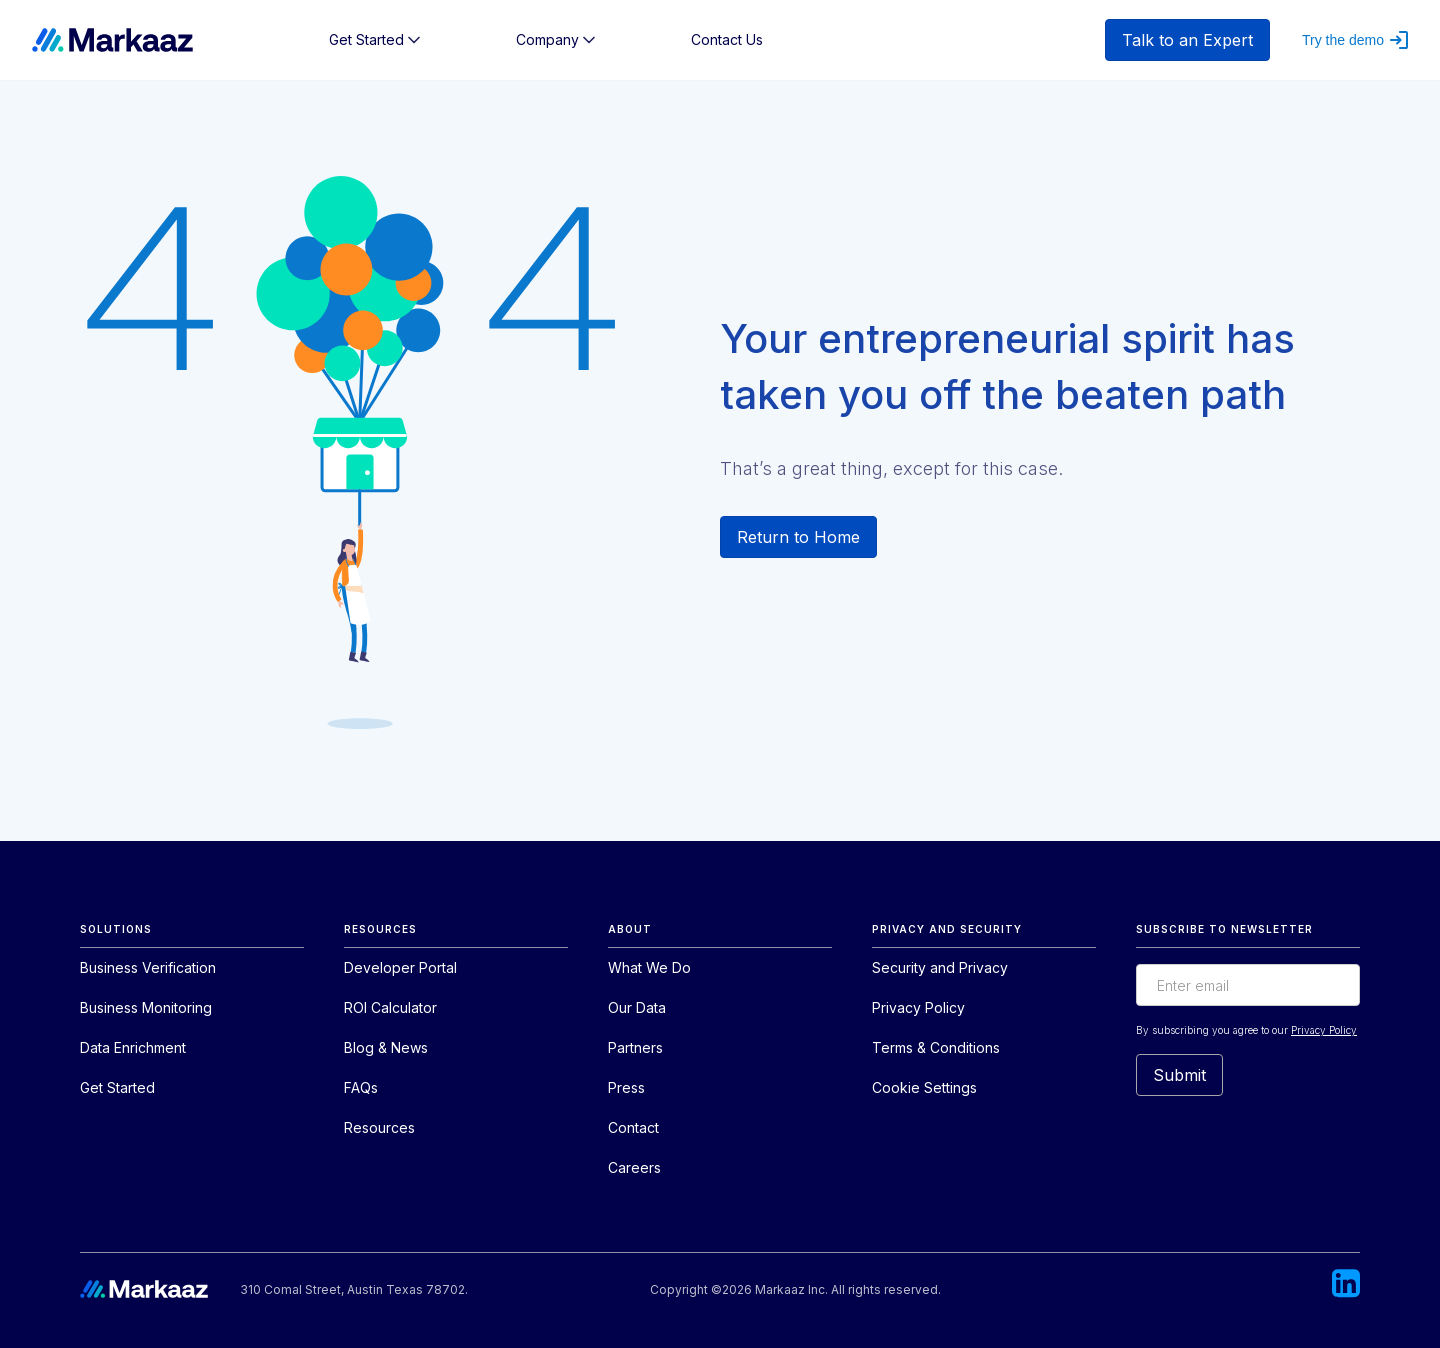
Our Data (637, 1007)
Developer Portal (400, 967)
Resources (379, 1127)
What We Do (649, 967)
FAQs (361, 1087)
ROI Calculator (390, 1007)
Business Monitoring (146, 1007)
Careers (634, 1167)
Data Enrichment (133, 1047)
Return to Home (798, 537)
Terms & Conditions (936, 1047)
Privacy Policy (918, 1007)
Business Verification (148, 967)
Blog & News (386, 1047)
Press (626, 1087)
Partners (635, 1047)
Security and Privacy (940, 967)
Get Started (117, 1087)
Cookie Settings (924, 1087)
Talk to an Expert (1187, 40)
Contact (633, 1127)
